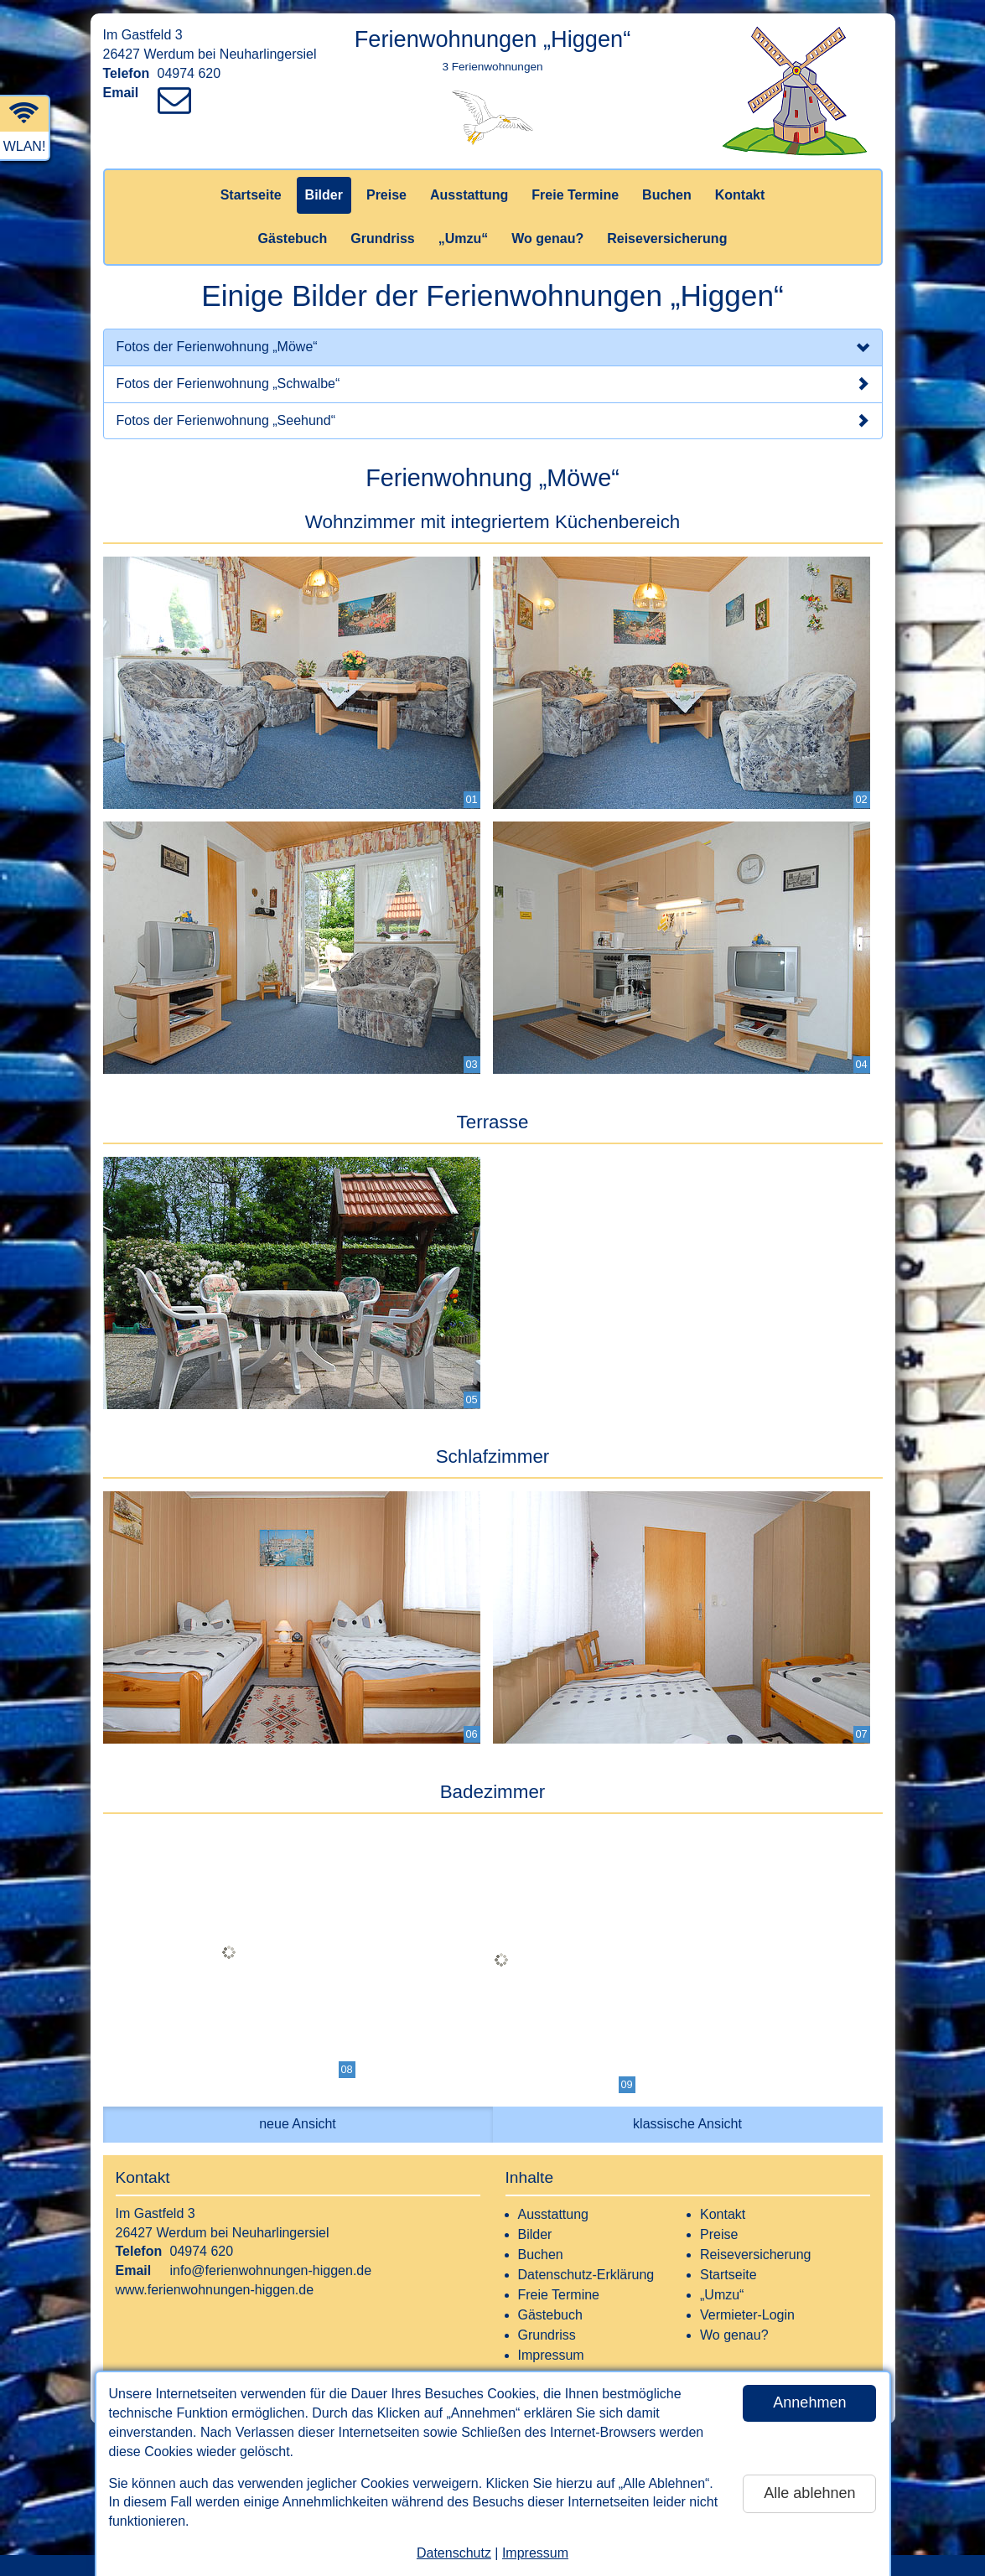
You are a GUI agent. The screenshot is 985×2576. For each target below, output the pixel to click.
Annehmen (809, 2402)
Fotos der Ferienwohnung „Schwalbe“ (493, 384)
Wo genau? (547, 238)
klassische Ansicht (687, 2124)
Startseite (251, 195)
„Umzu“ (463, 238)
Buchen (667, 195)
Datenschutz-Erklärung (586, 2275)
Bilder (324, 195)
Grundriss (382, 238)
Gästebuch (293, 238)
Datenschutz (454, 2553)
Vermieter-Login (747, 2315)
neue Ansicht (297, 2124)
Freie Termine (575, 195)
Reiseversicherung (667, 238)
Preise (386, 195)
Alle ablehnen (809, 2493)
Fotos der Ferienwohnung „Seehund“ (493, 420)
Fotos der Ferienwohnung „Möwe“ (493, 349)
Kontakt (740, 195)
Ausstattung (469, 195)
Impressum (535, 2553)
